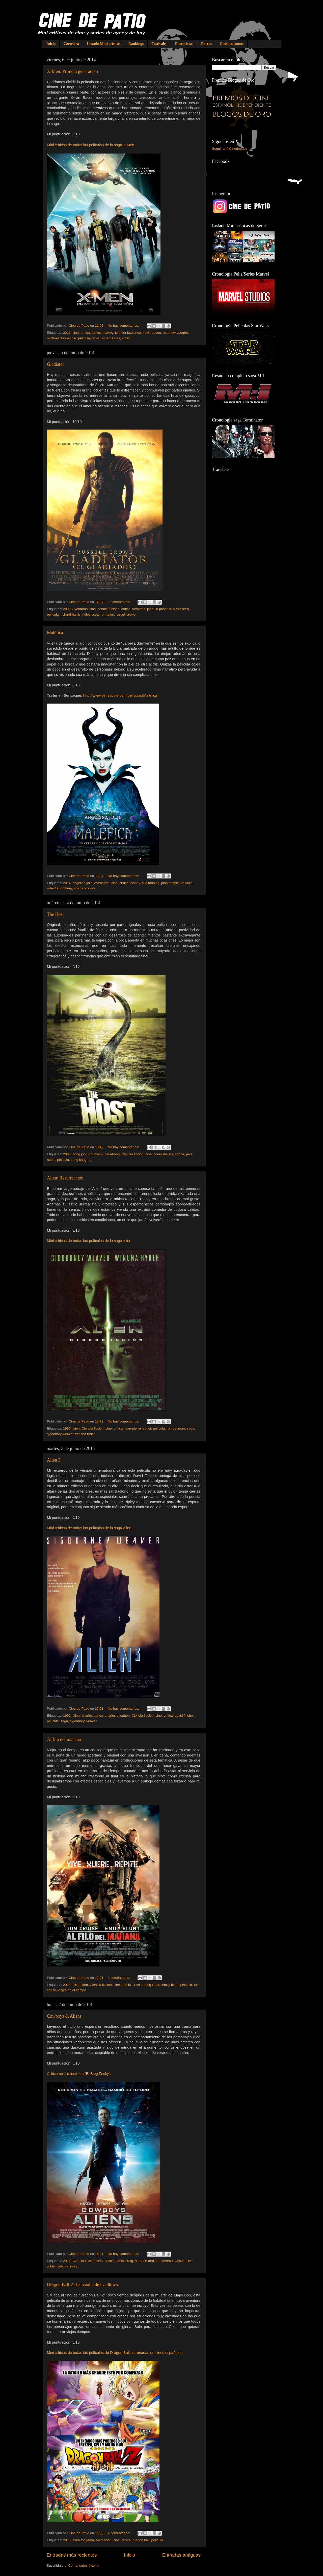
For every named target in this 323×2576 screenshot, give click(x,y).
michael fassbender (61, 338)
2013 (67, 2540)
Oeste (179, 2261)
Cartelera (71, 44)
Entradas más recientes (72, 2555)
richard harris (70, 614)
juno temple (170, 883)
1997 (67, 1428)
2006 (67, 1154)
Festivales (159, 44)
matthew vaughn (175, 333)
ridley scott (90, 614)
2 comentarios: (119, 602)
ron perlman (176, 1428)
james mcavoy (102, 333)
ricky (95, 338)
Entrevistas (184, 44)
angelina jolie (82, 883)
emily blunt (170, 1985)
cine (75, 333)
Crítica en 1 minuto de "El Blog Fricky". (79, 2074)
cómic (126, 1985)
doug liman (152, 1985)
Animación (104, 2540)
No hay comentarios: (124, 325)
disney (135, 883)
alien (76, 1428)
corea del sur (163, 1154)
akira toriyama (83, 2540)
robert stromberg (59, 888)
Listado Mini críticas (103, 44)
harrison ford (144, 2261)
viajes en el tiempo (72, 1990)
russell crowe (126, 614)
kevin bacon (152, 333)
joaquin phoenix (159, 609)
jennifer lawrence (128, 333)
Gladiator (55, 364)
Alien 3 (54, 1460)
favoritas (138, 609)
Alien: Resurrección (65, 1177)
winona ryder (85, 1434)
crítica (85, 333)
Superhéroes (110, 338)
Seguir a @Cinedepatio (229, 148)
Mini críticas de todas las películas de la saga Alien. (89, 1241)
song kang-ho (81, 1160)
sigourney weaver (60, 1434)
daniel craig (124, 2261)
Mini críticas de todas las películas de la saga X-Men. (91, 145)
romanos (107, 614)
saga (190, 1428)
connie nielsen (108, 609)
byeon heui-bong (107, 1154)
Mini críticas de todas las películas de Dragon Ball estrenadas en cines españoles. (115, 2353)
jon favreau (164, 2261)
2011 (67, 333)
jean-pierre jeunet (138, 1428)
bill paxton (80, 1985)
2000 (67, 609)
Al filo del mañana (64, 1739)
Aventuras (80, 609)
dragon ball (140, 2540)
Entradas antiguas (181, 2555)
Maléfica (55, 632)
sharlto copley (84, 888)
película (84, 338)
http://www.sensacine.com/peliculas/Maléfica (120, 695)
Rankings (136, 44)
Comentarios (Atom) (83, 2565)
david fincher (184, 1715)
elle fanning (150, 883)
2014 (67, 883)
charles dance (92, 1715)
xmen (126, 338)
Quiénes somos (232, 44)
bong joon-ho (82, 1154)
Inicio (51, 44)
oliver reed (181, 609)
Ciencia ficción (133, 1154)
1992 (67, 1715)
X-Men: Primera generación (72, 71)
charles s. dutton (117, 1715)
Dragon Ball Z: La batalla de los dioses (82, 2284)
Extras (206, 44)
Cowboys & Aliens (64, 2016)
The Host (55, 914)
